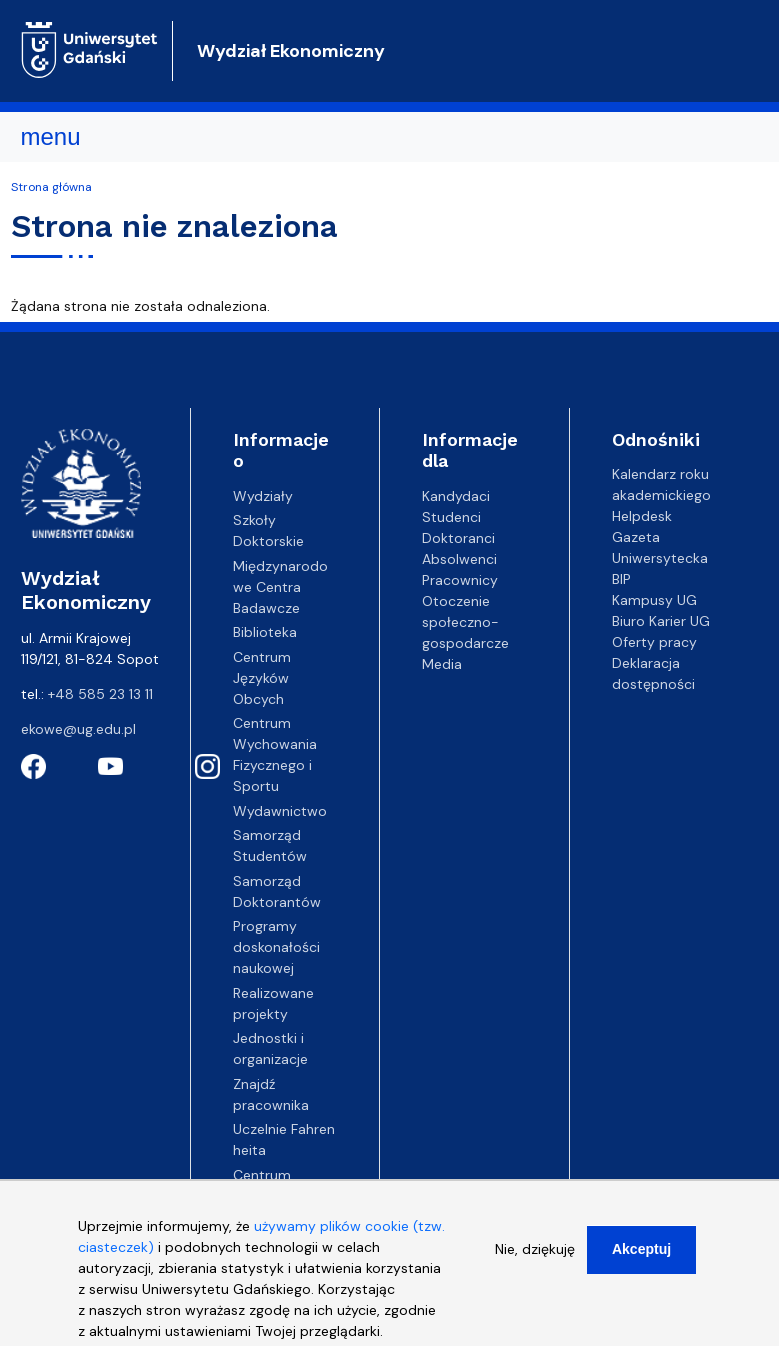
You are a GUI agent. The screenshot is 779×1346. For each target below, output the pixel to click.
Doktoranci (458, 538)
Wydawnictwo (280, 811)
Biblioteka (265, 632)
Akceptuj (641, 1259)
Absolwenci (459, 559)
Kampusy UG (654, 600)
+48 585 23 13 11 (100, 694)
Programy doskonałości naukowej (276, 947)
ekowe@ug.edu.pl (78, 729)
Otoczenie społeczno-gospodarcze (465, 622)
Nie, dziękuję (535, 1259)
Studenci (451, 517)
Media (442, 664)
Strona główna (51, 187)
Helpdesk (642, 516)
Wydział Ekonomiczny (291, 51)
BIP (621, 579)
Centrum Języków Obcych (262, 678)
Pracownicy (460, 580)
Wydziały (263, 496)
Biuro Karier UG (661, 621)
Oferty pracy (654, 642)
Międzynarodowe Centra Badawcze (280, 587)
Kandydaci (456, 496)
